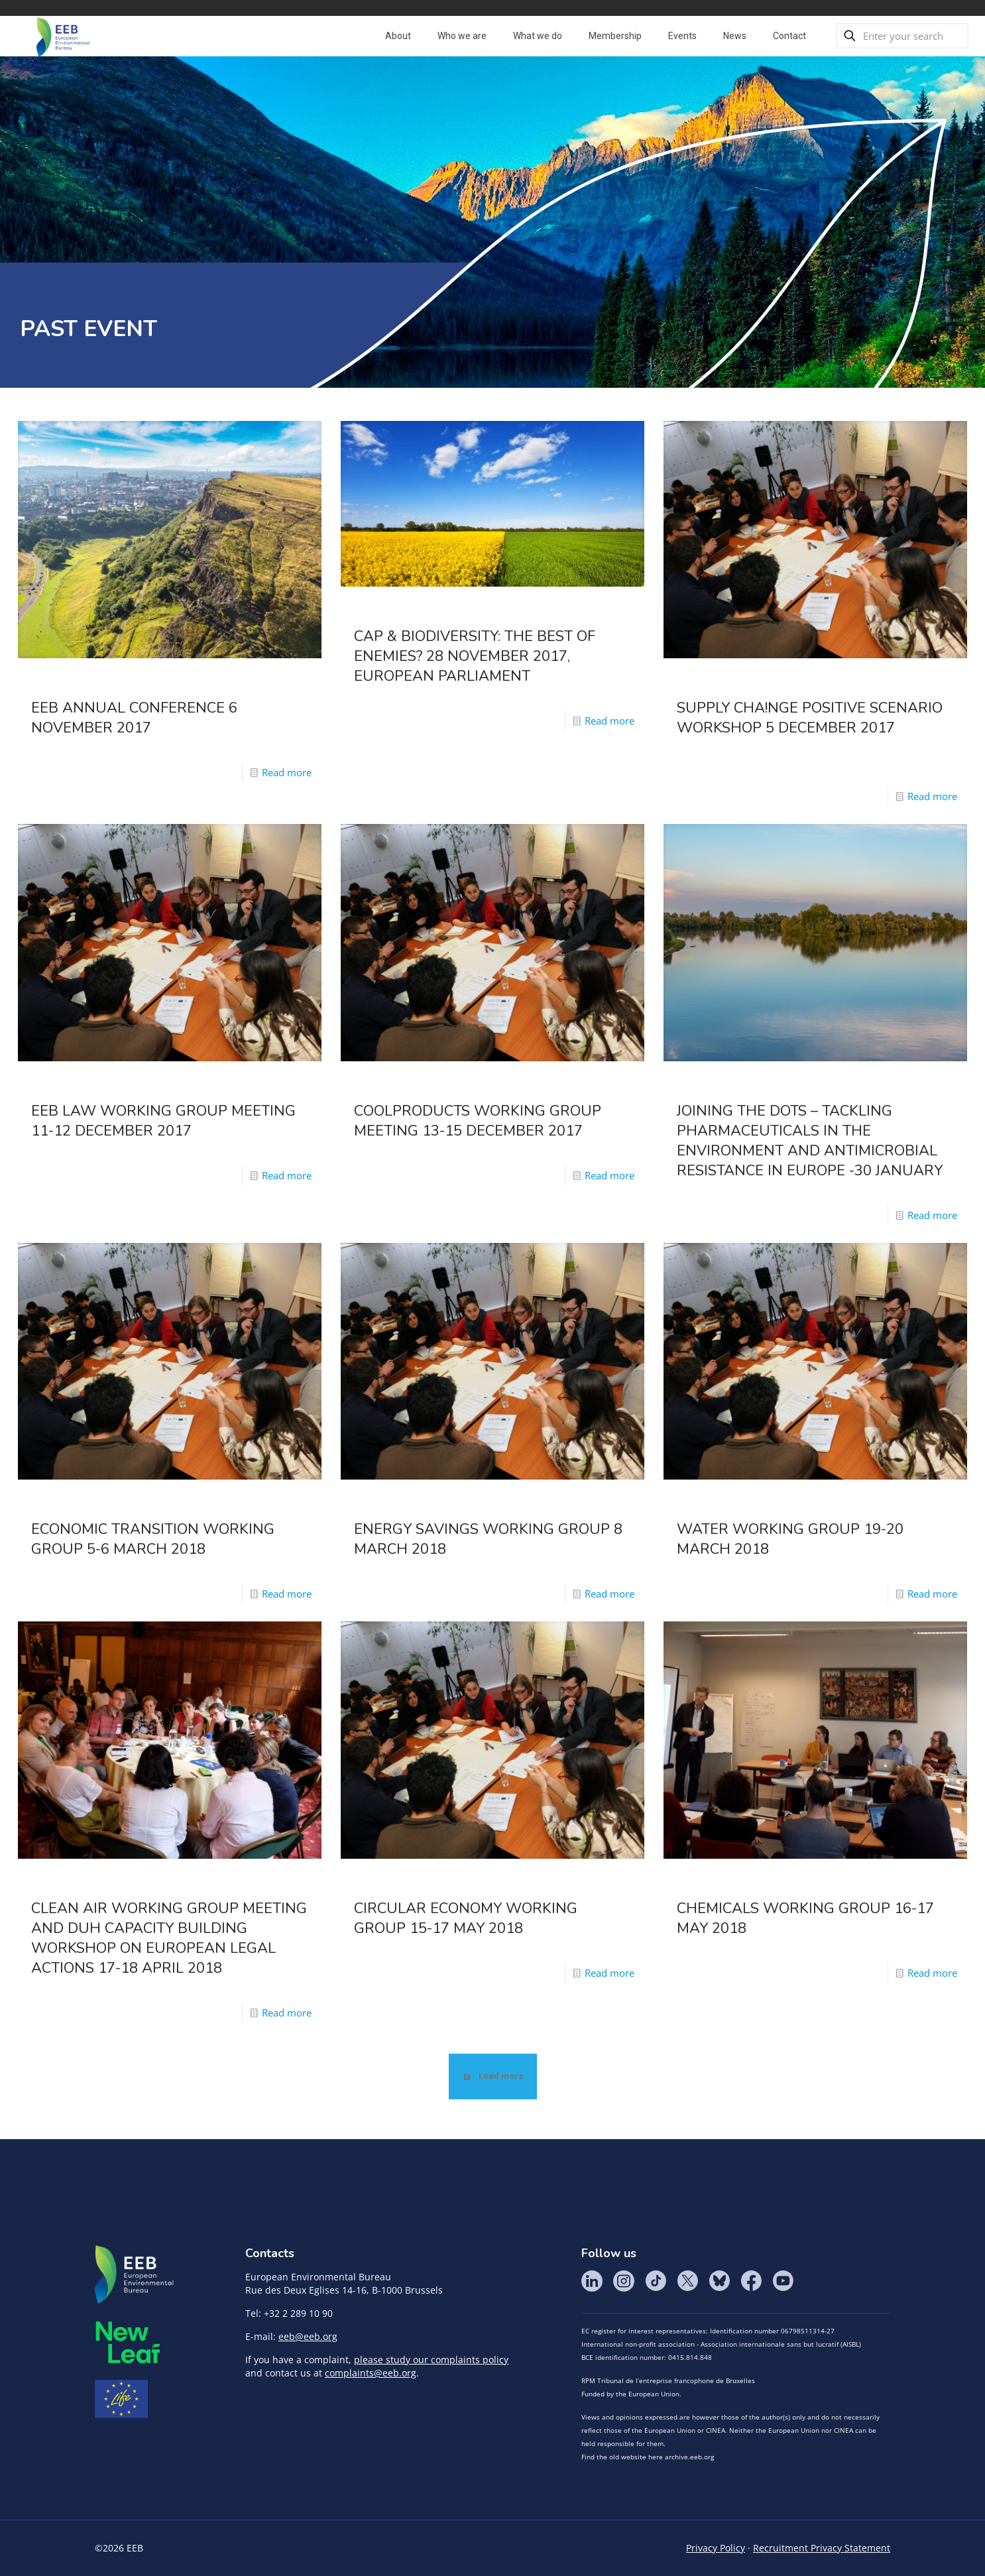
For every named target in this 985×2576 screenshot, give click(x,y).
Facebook (751, 2281)
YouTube (782, 2281)
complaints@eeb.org (370, 2373)
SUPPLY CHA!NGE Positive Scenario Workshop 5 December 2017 (810, 718)
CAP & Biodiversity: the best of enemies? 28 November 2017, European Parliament (474, 656)
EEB (134, 2275)
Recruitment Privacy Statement (821, 2548)
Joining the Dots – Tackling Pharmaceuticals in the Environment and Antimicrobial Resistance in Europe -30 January (810, 1141)
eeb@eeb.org (307, 2336)
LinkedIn (592, 2281)
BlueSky (719, 2281)
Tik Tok (655, 2281)
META (128, 2342)
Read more (287, 772)
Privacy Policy (715, 2548)
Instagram (623, 2281)
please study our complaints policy (431, 2359)
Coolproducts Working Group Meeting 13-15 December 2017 (477, 1121)
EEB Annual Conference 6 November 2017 (134, 718)
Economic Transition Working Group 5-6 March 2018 (152, 1539)
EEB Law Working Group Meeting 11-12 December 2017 (163, 1121)
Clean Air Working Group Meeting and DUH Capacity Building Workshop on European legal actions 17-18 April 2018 (169, 1938)
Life (121, 2399)
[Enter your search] (902, 35)
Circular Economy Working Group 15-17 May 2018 (465, 1918)
